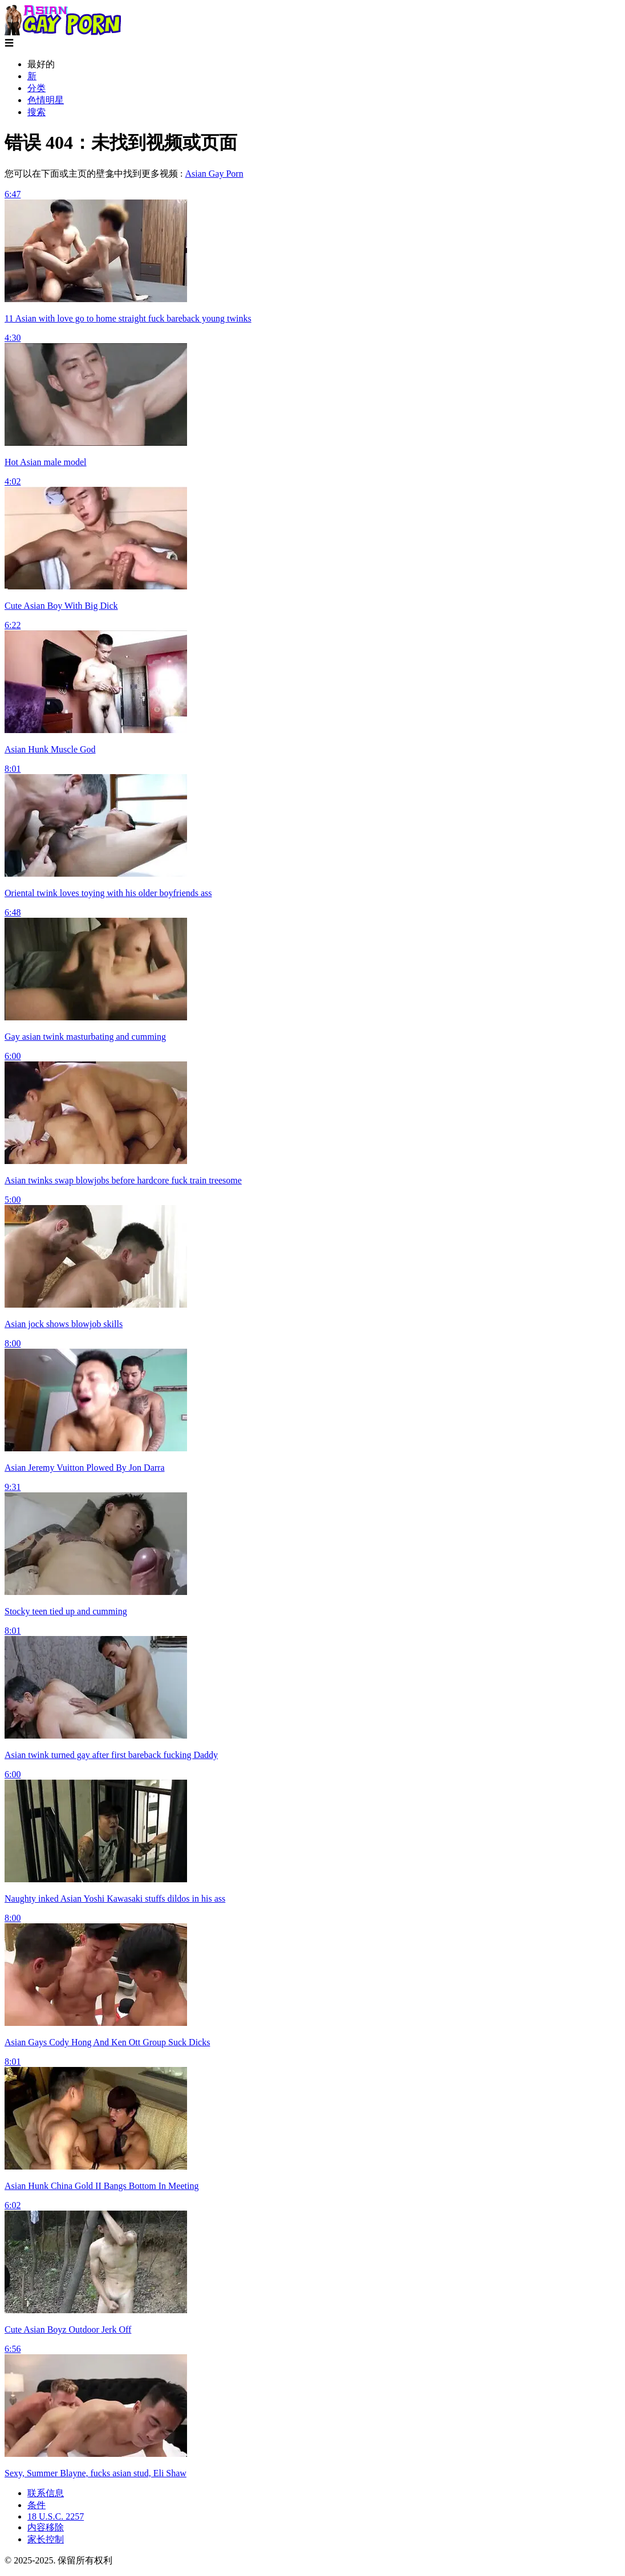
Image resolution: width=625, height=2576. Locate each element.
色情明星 (45, 100)
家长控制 (45, 2539)
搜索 (36, 112)
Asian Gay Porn (214, 173)
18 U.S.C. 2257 (55, 2516)
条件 (36, 2505)
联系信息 (45, 2493)
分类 (36, 88)
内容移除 (45, 2527)
